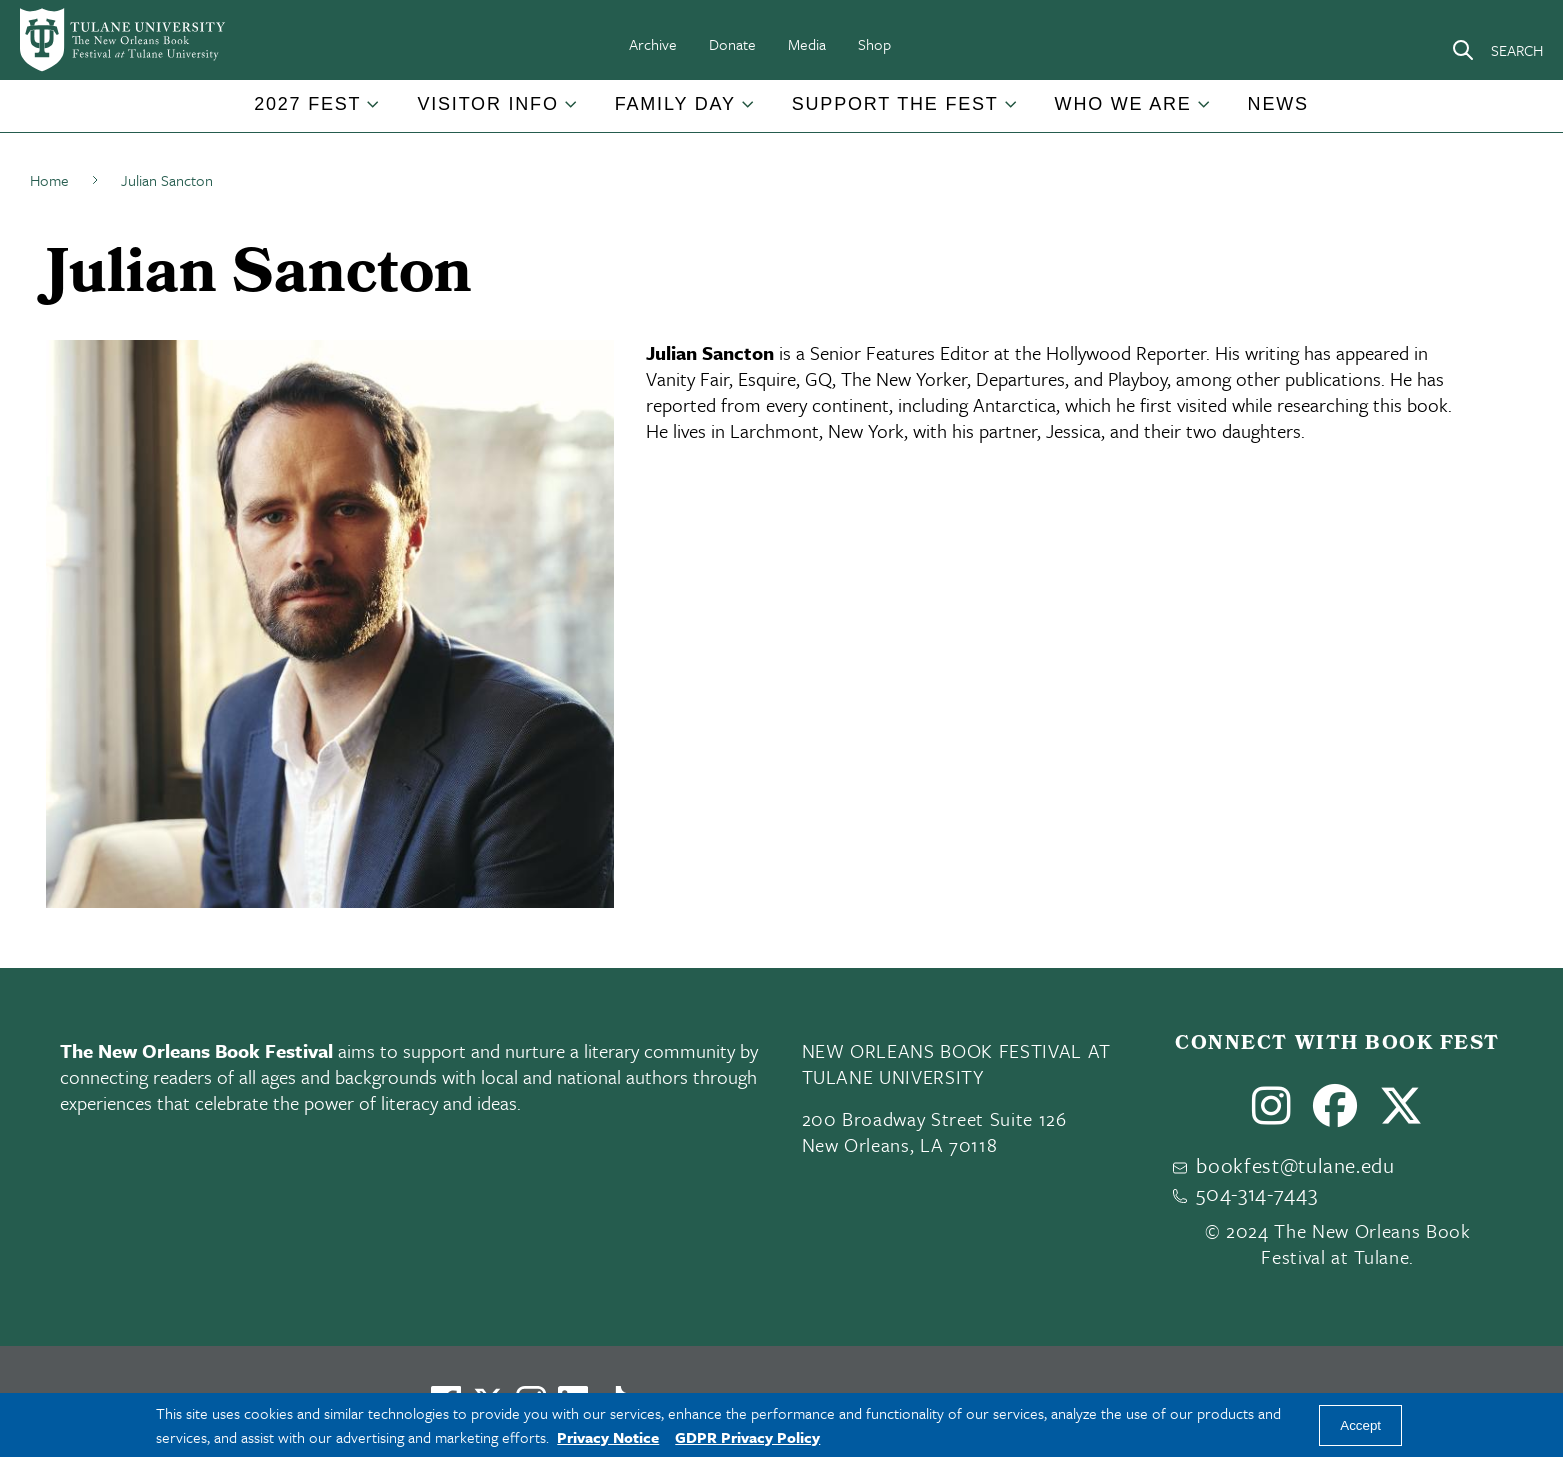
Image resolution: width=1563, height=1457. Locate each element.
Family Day (675, 104)
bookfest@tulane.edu (1295, 1165)
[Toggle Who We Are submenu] (1205, 112)
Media (807, 44)
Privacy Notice (608, 1437)
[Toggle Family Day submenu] (749, 112)
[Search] (1497, 50)
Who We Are (1123, 104)
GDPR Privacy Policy (747, 1437)
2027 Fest (307, 104)
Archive (653, 44)
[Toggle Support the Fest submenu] (1012, 112)
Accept (1360, 1425)
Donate (732, 44)
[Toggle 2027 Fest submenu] (374, 112)
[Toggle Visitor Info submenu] (572, 112)
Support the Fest (895, 104)
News (1278, 104)
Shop (874, 44)
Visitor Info (487, 104)
